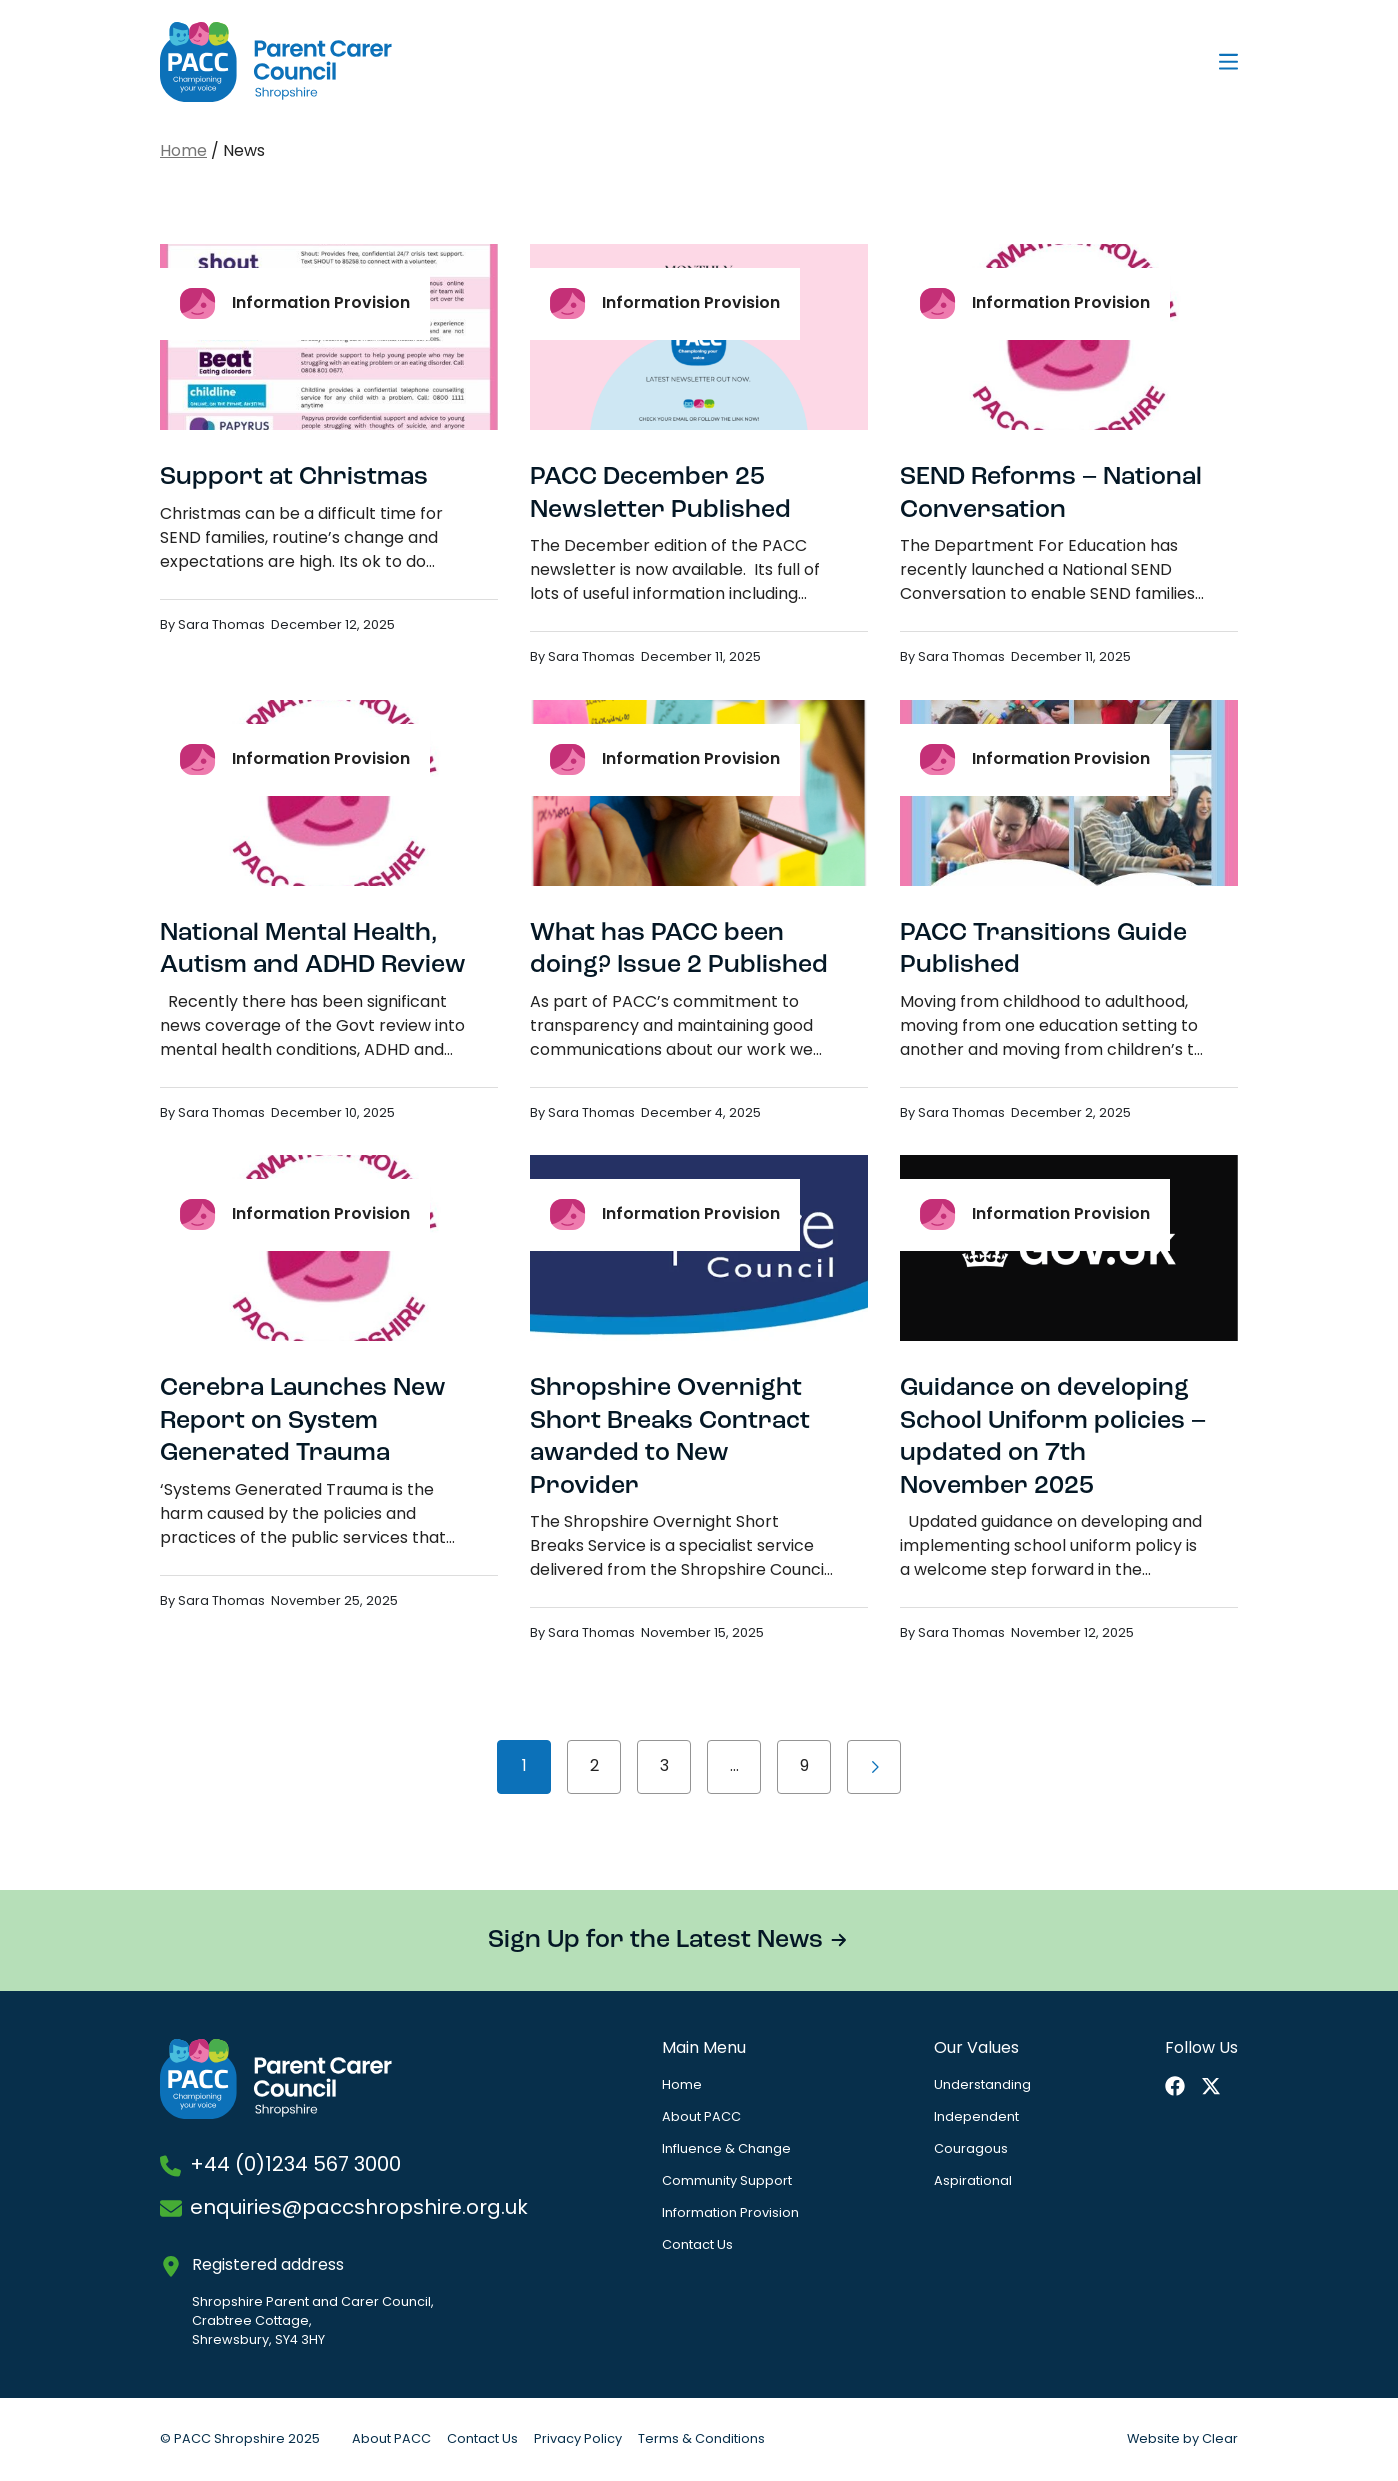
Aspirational (973, 2181)
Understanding (982, 2085)
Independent (976, 2117)
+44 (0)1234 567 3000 (295, 2166)
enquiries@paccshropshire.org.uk (359, 2209)
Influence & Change (726, 2149)
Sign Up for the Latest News (655, 1940)
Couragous (971, 2149)
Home (183, 152)
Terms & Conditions (701, 2439)
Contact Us (697, 2245)
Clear (1220, 2439)
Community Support (727, 2181)
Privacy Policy (578, 2439)
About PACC (701, 2117)
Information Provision (730, 2213)
